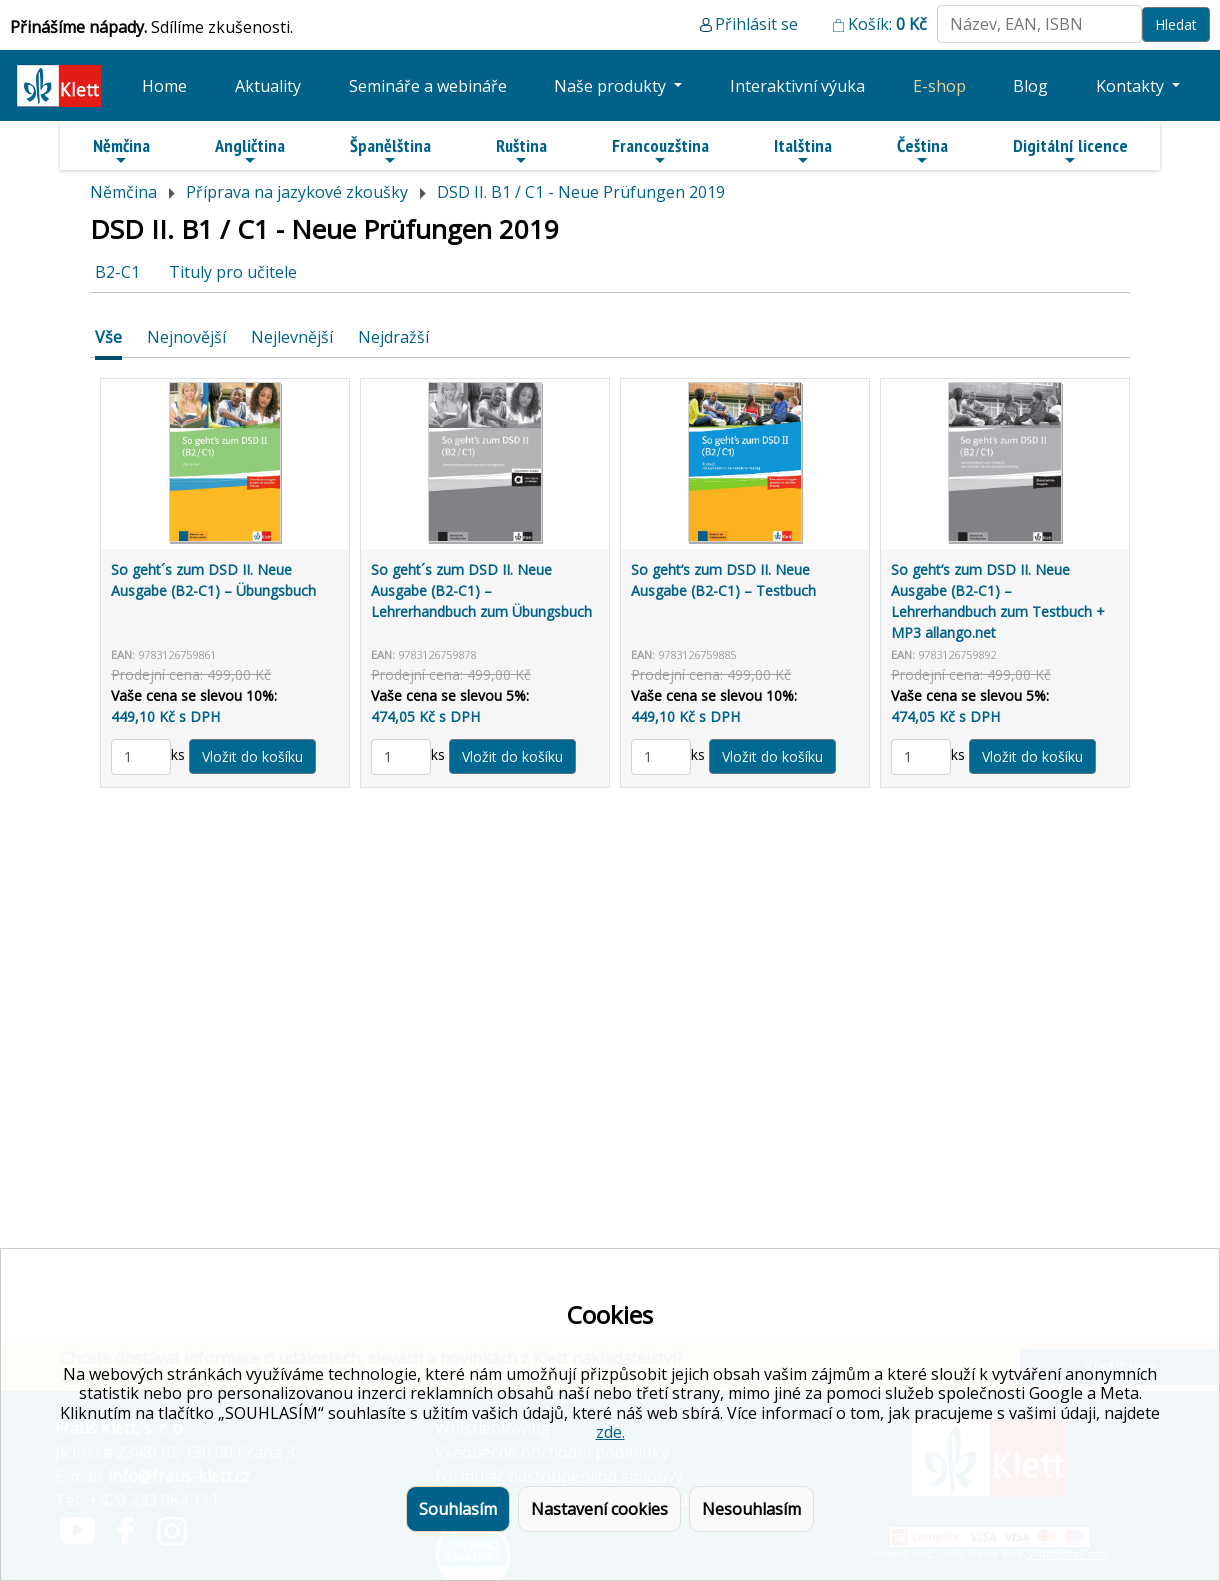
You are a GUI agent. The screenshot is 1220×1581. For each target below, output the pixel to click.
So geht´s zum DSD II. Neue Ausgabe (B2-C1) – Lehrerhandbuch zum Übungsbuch (481, 590)
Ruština (521, 151)
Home (164, 86)
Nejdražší (393, 337)
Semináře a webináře (428, 86)
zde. (610, 1432)
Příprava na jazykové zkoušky (297, 192)
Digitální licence (1070, 151)
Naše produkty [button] (612, 86)
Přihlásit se (756, 24)
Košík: (887, 24)
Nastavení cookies (599, 1509)
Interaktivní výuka (797, 86)
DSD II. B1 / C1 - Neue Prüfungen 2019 (581, 192)
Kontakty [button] (1132, 86)
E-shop (939, 86)
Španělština (390, 151)
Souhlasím (458, 1509)
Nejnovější (186, 337)
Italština (803, 151)
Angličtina (250, 151)
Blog (1030, 86)
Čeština (922, 151)
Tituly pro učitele (233, 272)
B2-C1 (117, 272)
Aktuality (268, 86)
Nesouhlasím (751, 1509)
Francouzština (660, 151)
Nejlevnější (292, 337)
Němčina (121, 151)
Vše (108, 337)
